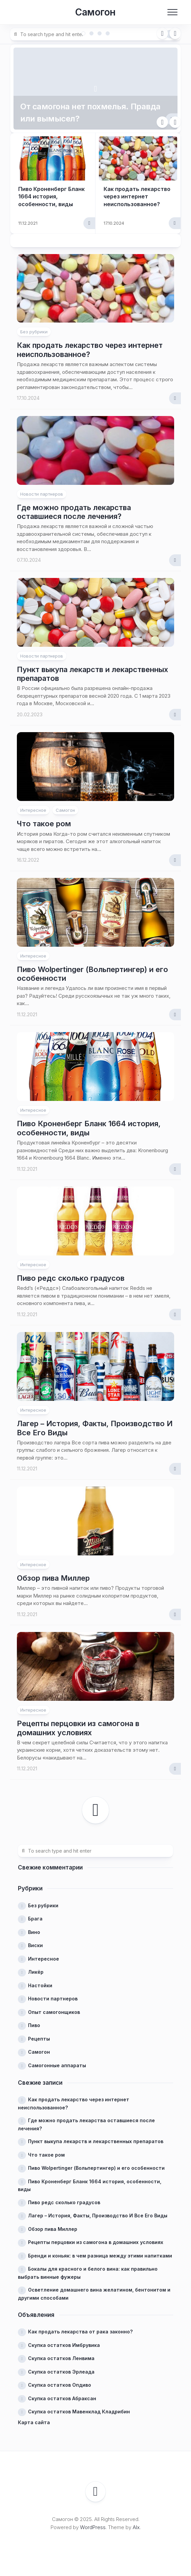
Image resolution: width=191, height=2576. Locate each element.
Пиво (34, 2025)
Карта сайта (34, 2422)
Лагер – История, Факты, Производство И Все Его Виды (97, 2215)
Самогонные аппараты (57, 2065)
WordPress (93, 2527)
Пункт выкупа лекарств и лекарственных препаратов (95, 2141)
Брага (35, 1918)
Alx (136, 2527)
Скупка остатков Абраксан (62, 2398)
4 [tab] (108, 33)
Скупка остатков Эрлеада (61, 2372)
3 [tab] (100, 33)
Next (175, 33)
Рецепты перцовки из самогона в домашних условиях (78, 1728)
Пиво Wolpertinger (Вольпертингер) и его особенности (96, 2168)
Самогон (95, 12)
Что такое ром (44, 823)
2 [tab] (91, 33)
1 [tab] (83, 33)
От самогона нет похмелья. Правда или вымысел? (90, 112)
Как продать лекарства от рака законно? (80, 2331)
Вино (34, 1932)
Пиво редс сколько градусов (71, 1278)
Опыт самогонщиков (54, 2012)
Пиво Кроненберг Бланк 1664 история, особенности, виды (51, 196)
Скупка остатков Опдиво (59, 2385)
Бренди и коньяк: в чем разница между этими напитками (100, 2256)
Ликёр (36, 1972)
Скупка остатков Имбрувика (64, 2345)
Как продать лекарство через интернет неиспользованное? (137, 196)
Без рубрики (34, 331)
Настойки (40, 1985)
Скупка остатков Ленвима (61, 2358)
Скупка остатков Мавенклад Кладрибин (79, 2411)
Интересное (33, 810)
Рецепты (39, 2039)
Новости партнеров (41, 494)
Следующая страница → (95, 1810)
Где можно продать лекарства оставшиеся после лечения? (74, 512)
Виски (35, 1945)
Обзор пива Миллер (53, 1578)
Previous (162, 33)
